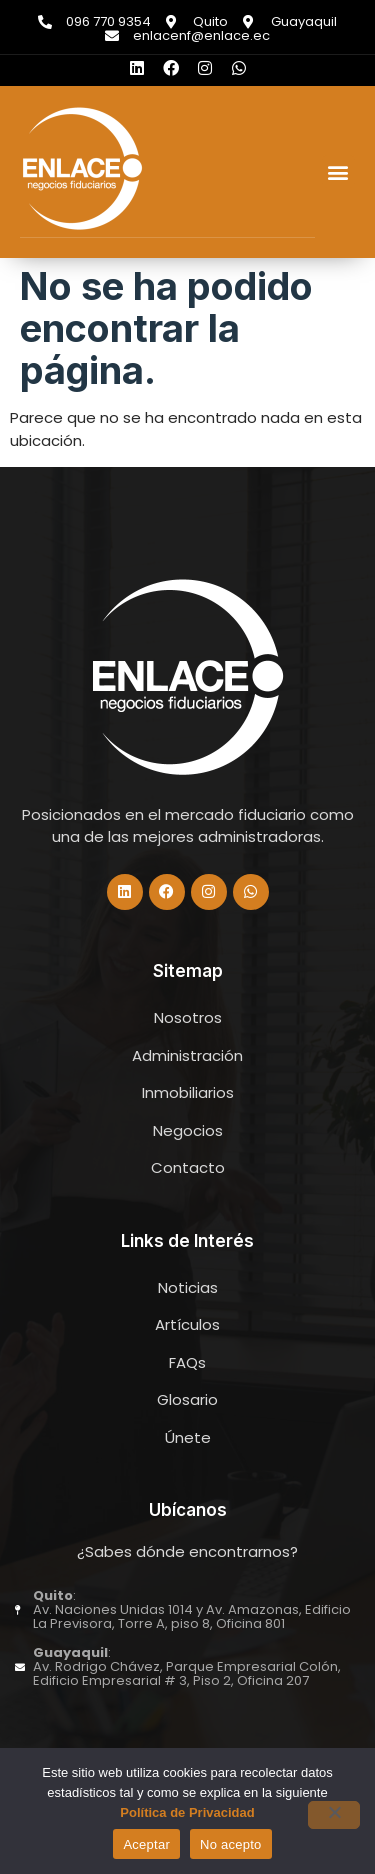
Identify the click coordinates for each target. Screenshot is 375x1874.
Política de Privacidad (187, 1812)
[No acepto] (334, 1815)
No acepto (231, 1844)
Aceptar (146, 1844)
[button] (338, 171)
